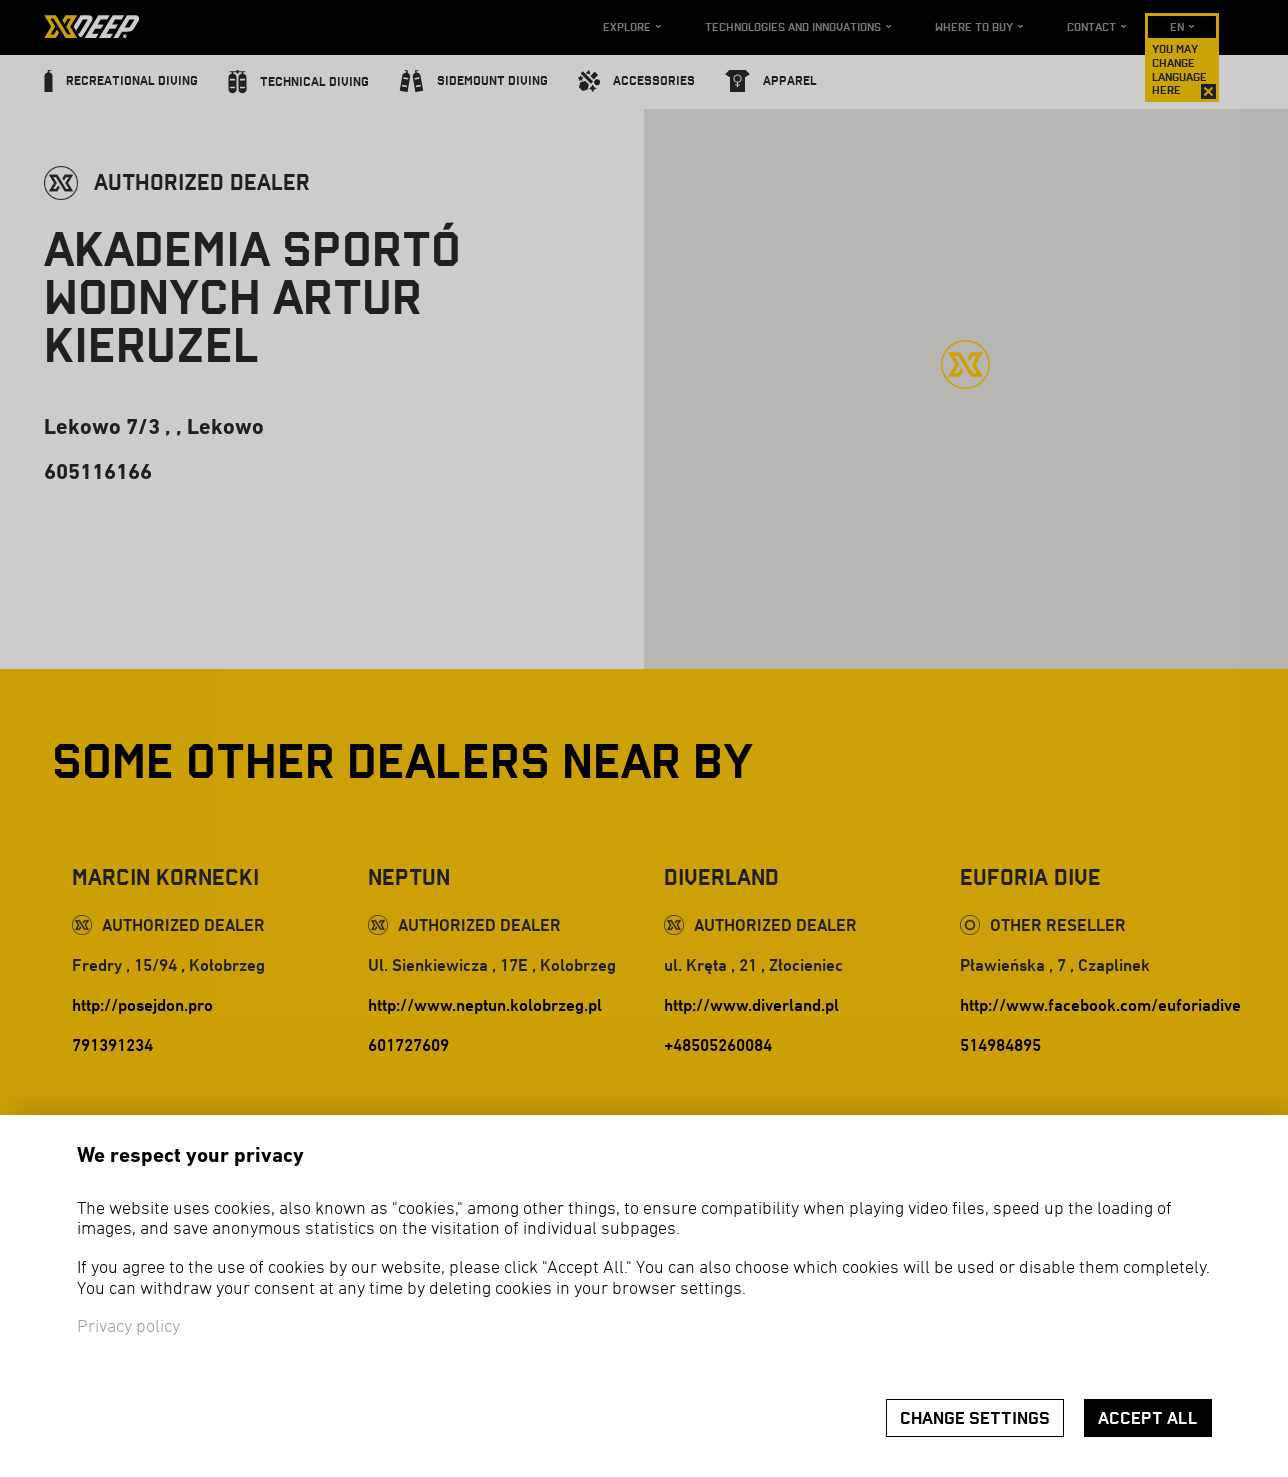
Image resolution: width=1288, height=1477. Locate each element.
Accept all (1148, 1418)
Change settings (975, 1418)
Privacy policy (128, 1327)
